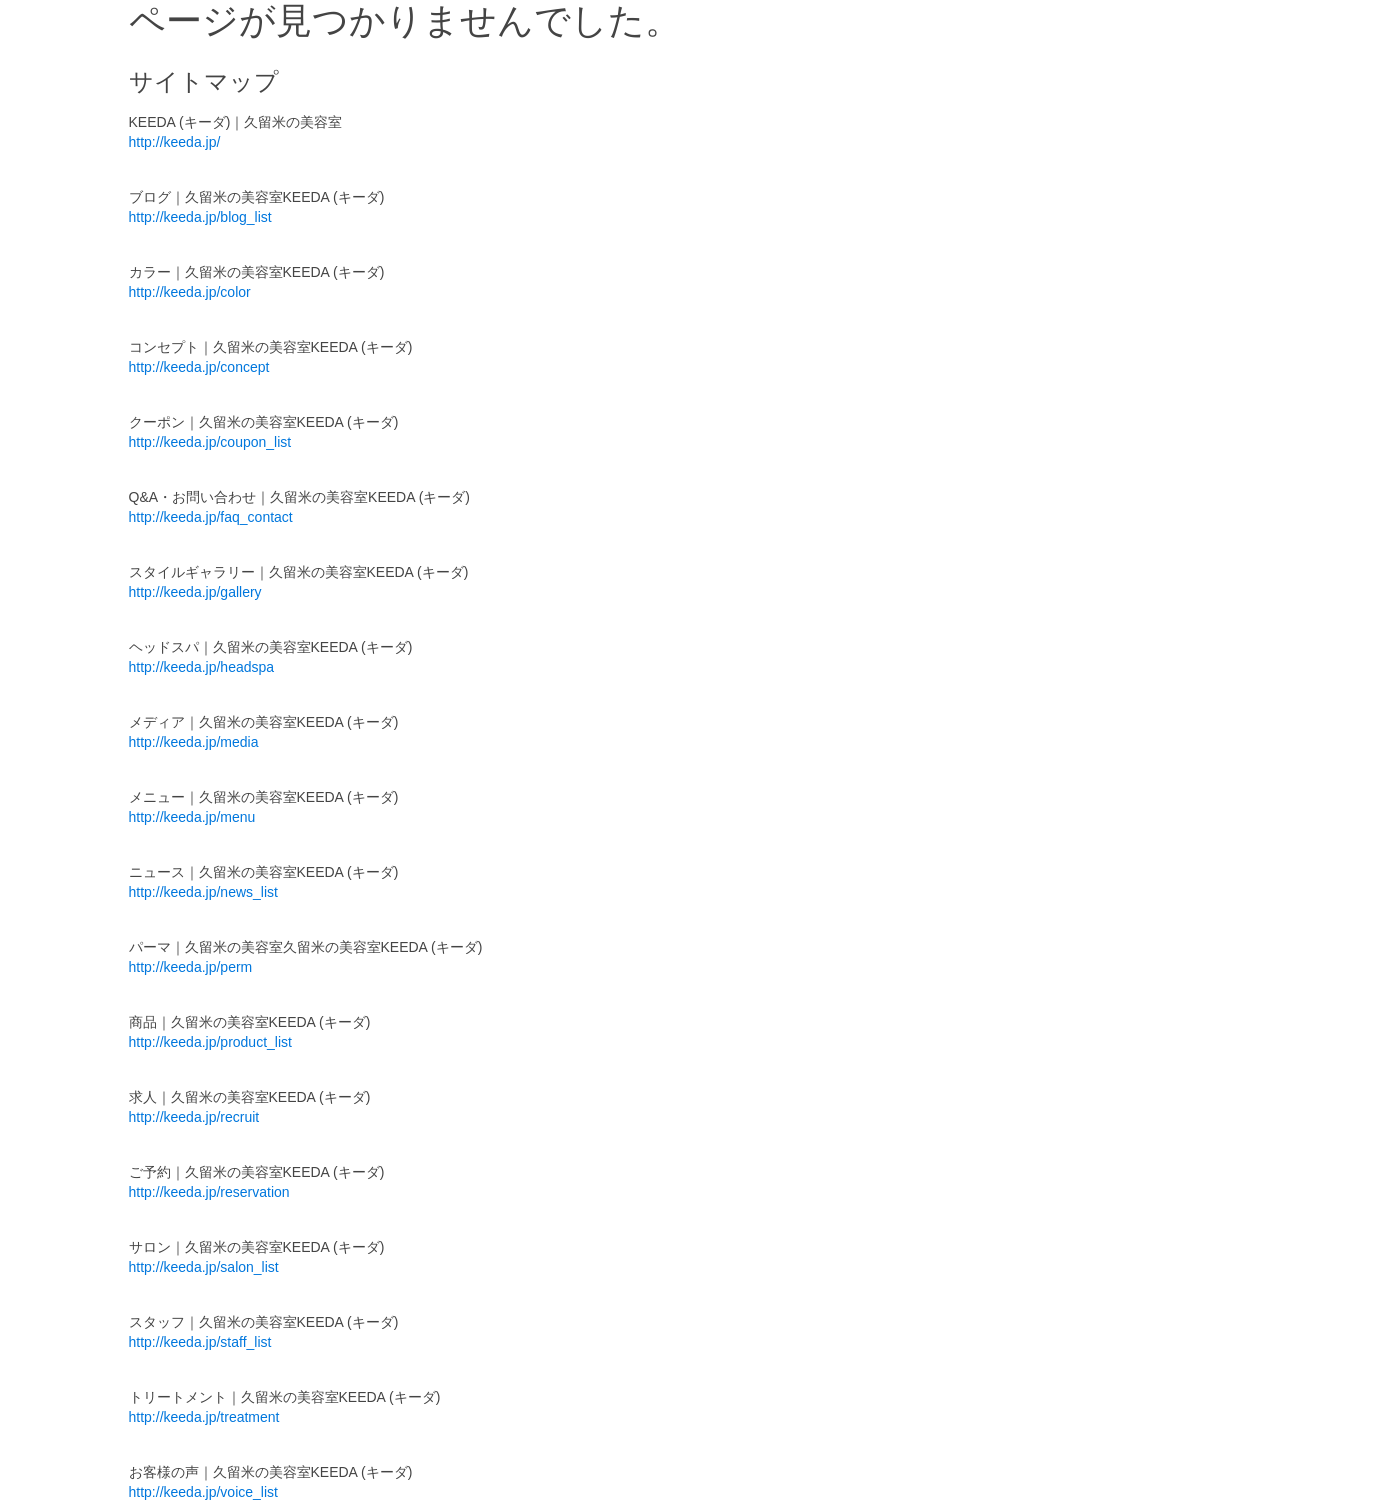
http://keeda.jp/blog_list (200, 217)
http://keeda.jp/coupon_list (210, 442)
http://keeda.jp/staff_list (200, 1342)
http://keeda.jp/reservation (209, 1192)
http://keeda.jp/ (175, 142)
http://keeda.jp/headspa (202, 667)
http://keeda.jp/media (194, 742)
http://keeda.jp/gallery (195, 592)
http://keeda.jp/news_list (203, 892)
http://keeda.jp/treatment (204, 1417)
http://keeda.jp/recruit (194, 1117)
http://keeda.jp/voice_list (203, 1492)
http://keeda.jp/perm (191, 967)
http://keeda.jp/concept (199, 367)
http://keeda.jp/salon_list (204, 1267)
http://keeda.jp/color (190, 292)
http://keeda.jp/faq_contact (211, 517)
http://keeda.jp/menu (192, 817)
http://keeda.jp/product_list (210, 1042)
